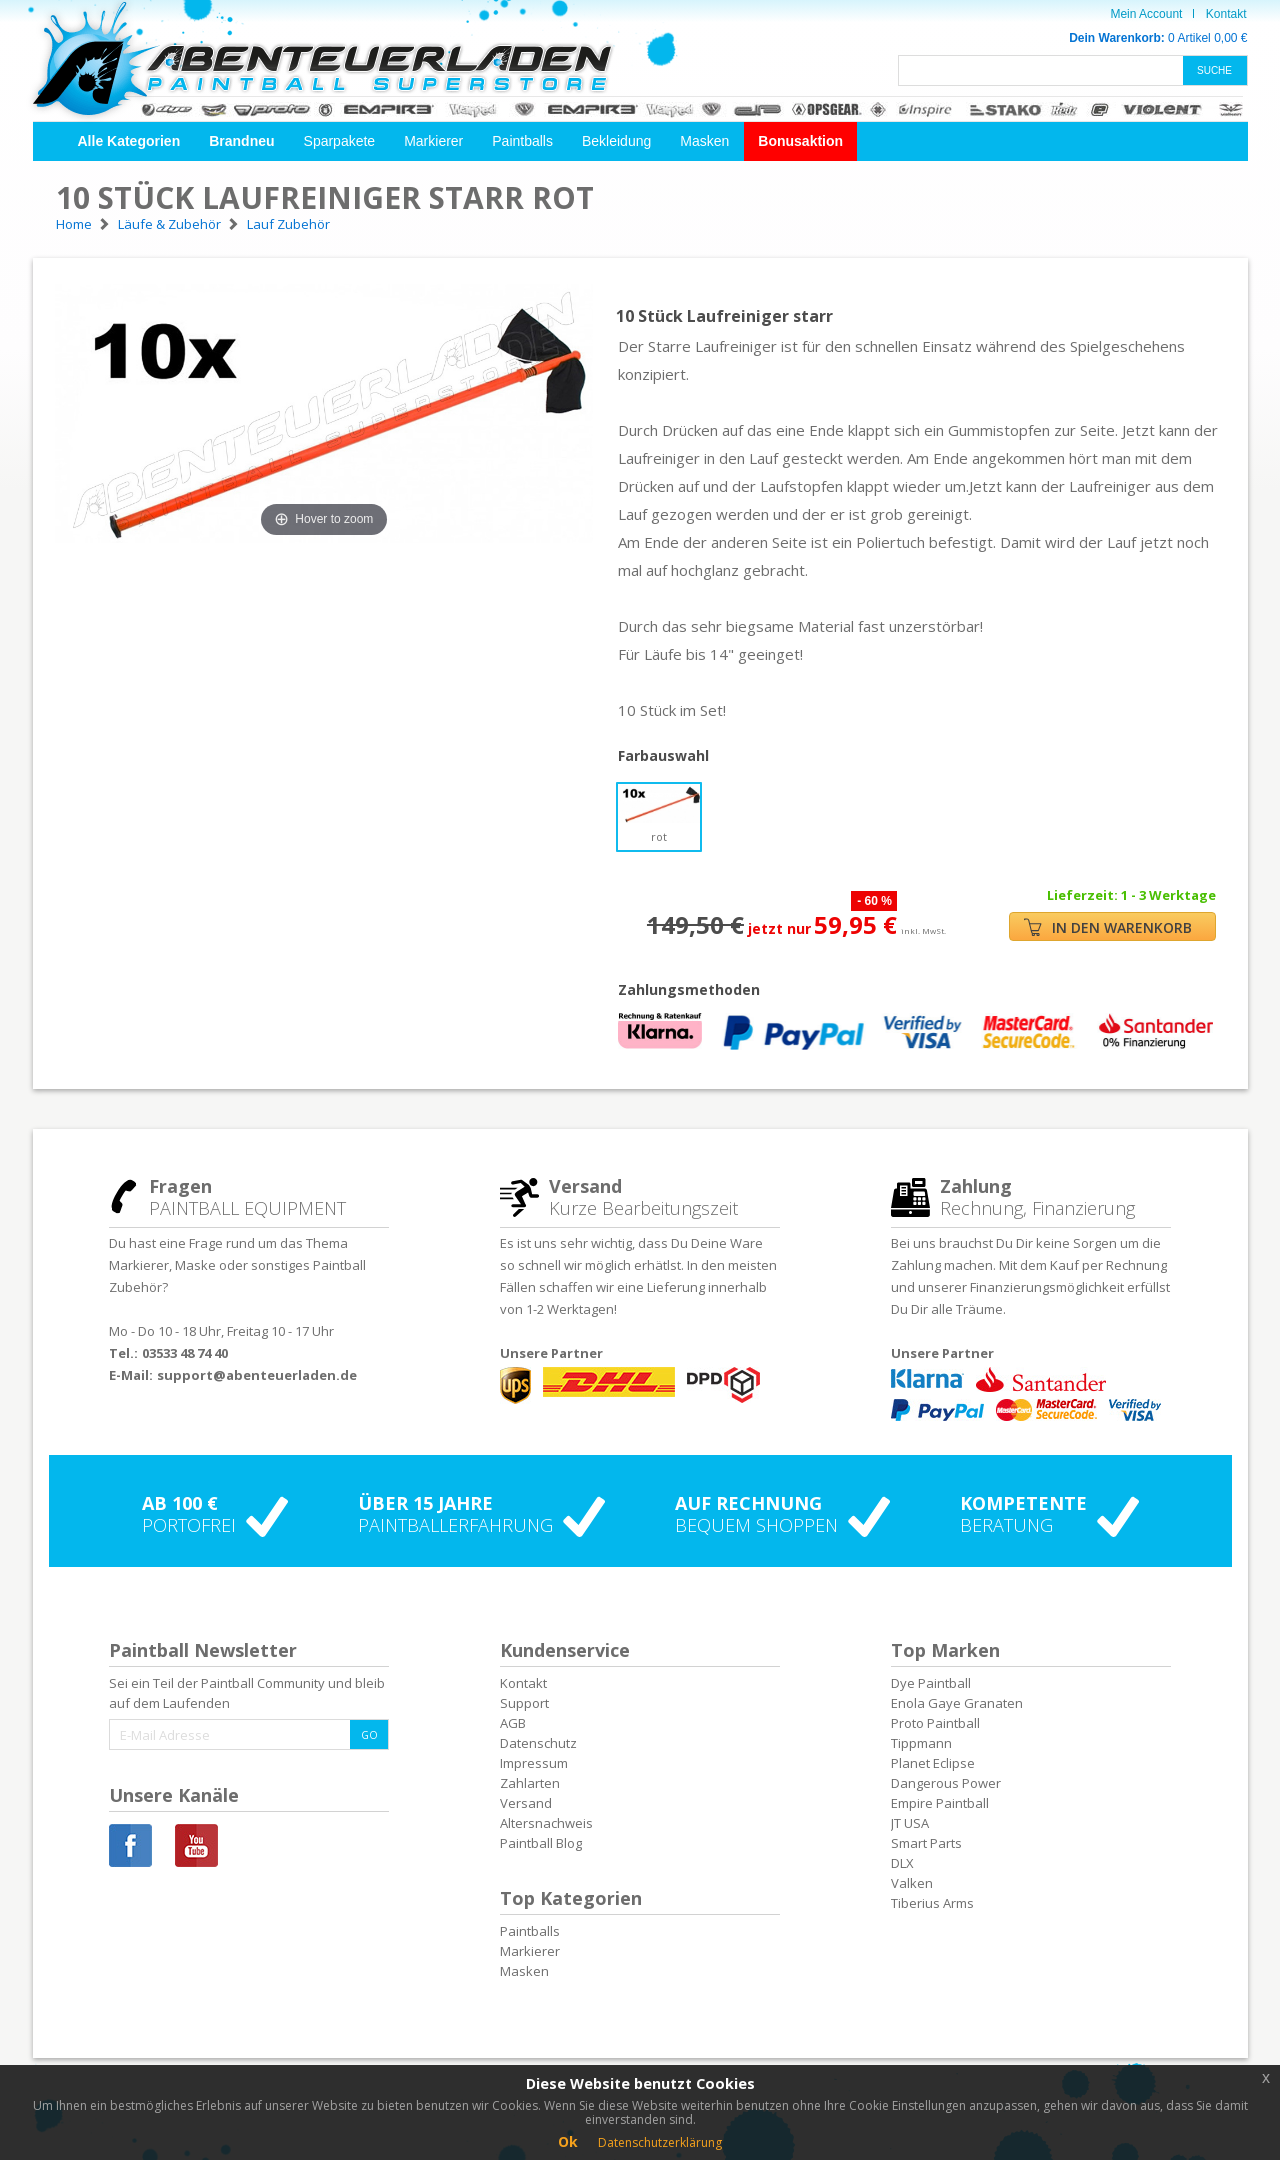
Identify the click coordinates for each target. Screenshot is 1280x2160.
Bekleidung (616, 141)
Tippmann (921, 1743)
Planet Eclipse (933, 1763)
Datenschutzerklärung (660, 2142)
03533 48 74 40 (185, 1353)
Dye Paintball (931, 1683)
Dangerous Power (946, 1783)
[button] (129, 141)
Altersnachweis (546, 1823)
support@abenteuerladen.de (257, 1375)
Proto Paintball (935, 1723)
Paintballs (522, 141)
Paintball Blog (541, 1843)
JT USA (910, 1823)
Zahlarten (530, 1783)
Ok (568, 2141)
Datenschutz (538, 1743)
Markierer (433, 141)
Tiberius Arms (932, 1903)
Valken (912, 1883)
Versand (526, 1803)
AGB (513, 1723)
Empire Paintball (940, 1803)
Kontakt (1226, 14)
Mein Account (1146, 14)
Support (524, 1703)
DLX (902, 1863)
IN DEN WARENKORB (1108, 927)
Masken (704, 141)
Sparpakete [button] (340, 141)
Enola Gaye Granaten (957, 1703)
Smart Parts (926, 1843)
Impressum (534, 1763)
